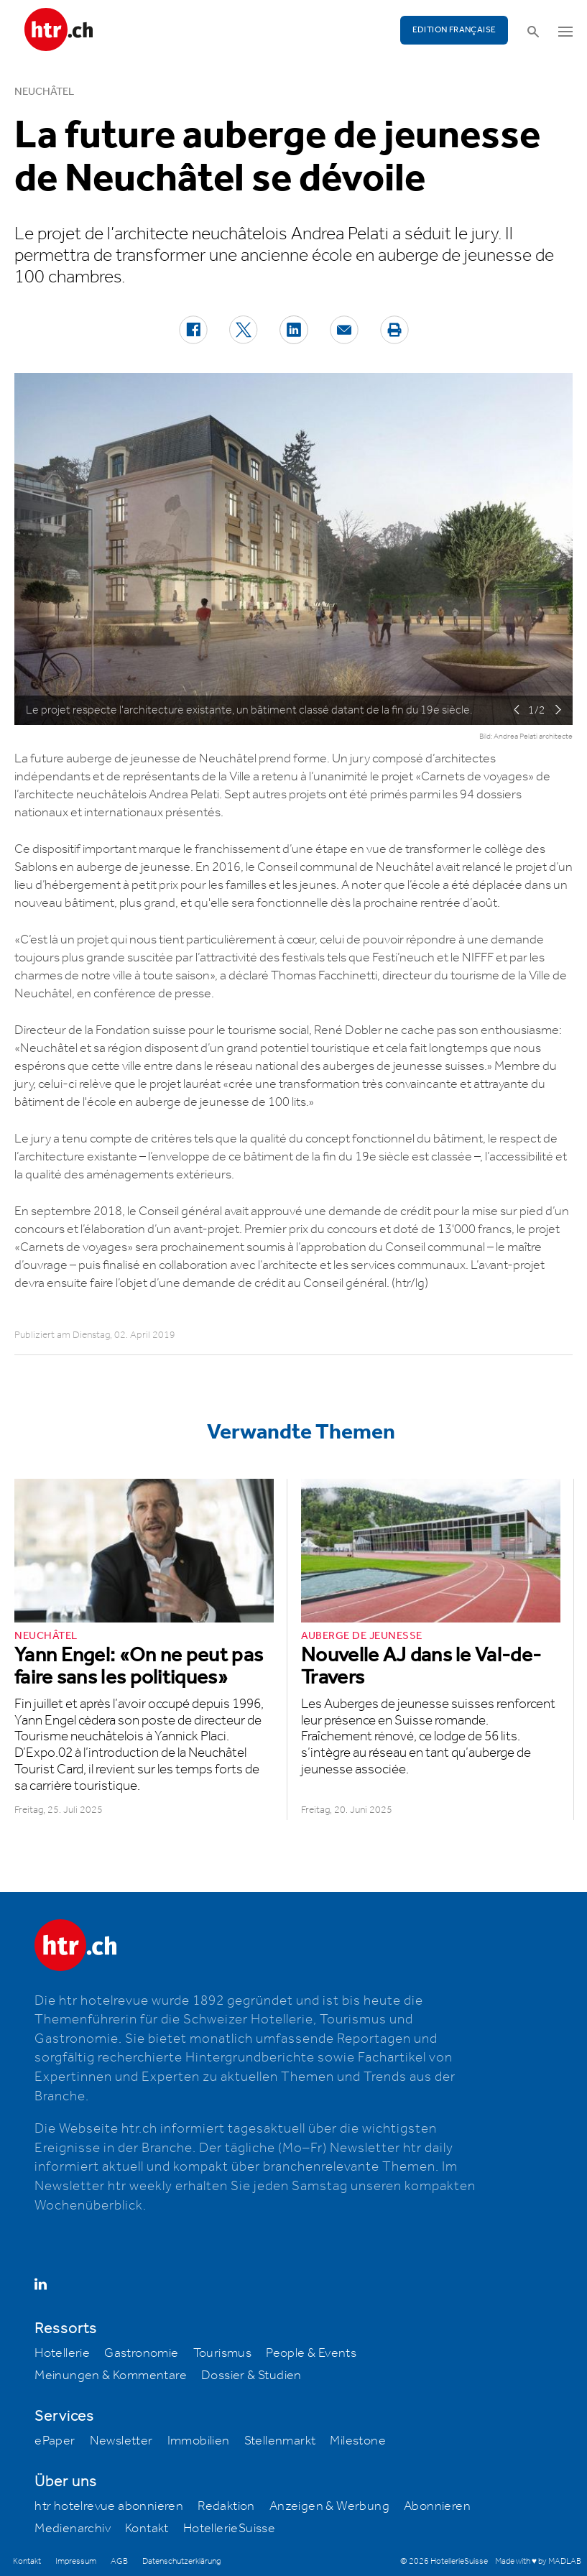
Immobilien (198, 2441)
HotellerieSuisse (229, 2529)
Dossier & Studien (251, 2375)
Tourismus (222, 2353)
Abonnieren (437, 2506)
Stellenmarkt (280, 2441)
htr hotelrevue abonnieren (108, 2506)
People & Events (311, 2353)
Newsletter (121, 2441)
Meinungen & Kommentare (110, 2375)
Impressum (75, 2561)
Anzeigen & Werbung (329, 2506)
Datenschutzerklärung (181, 2561)
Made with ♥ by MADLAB (538, 2561)
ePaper (54, 2441)
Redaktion (226, 2506)
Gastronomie (141, 2353)
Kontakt (147, 2529)
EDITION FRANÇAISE (454, 30)
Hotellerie (62, 2353)
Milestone (358, 2441)
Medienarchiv (72, 2529)
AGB (119, 2561)
